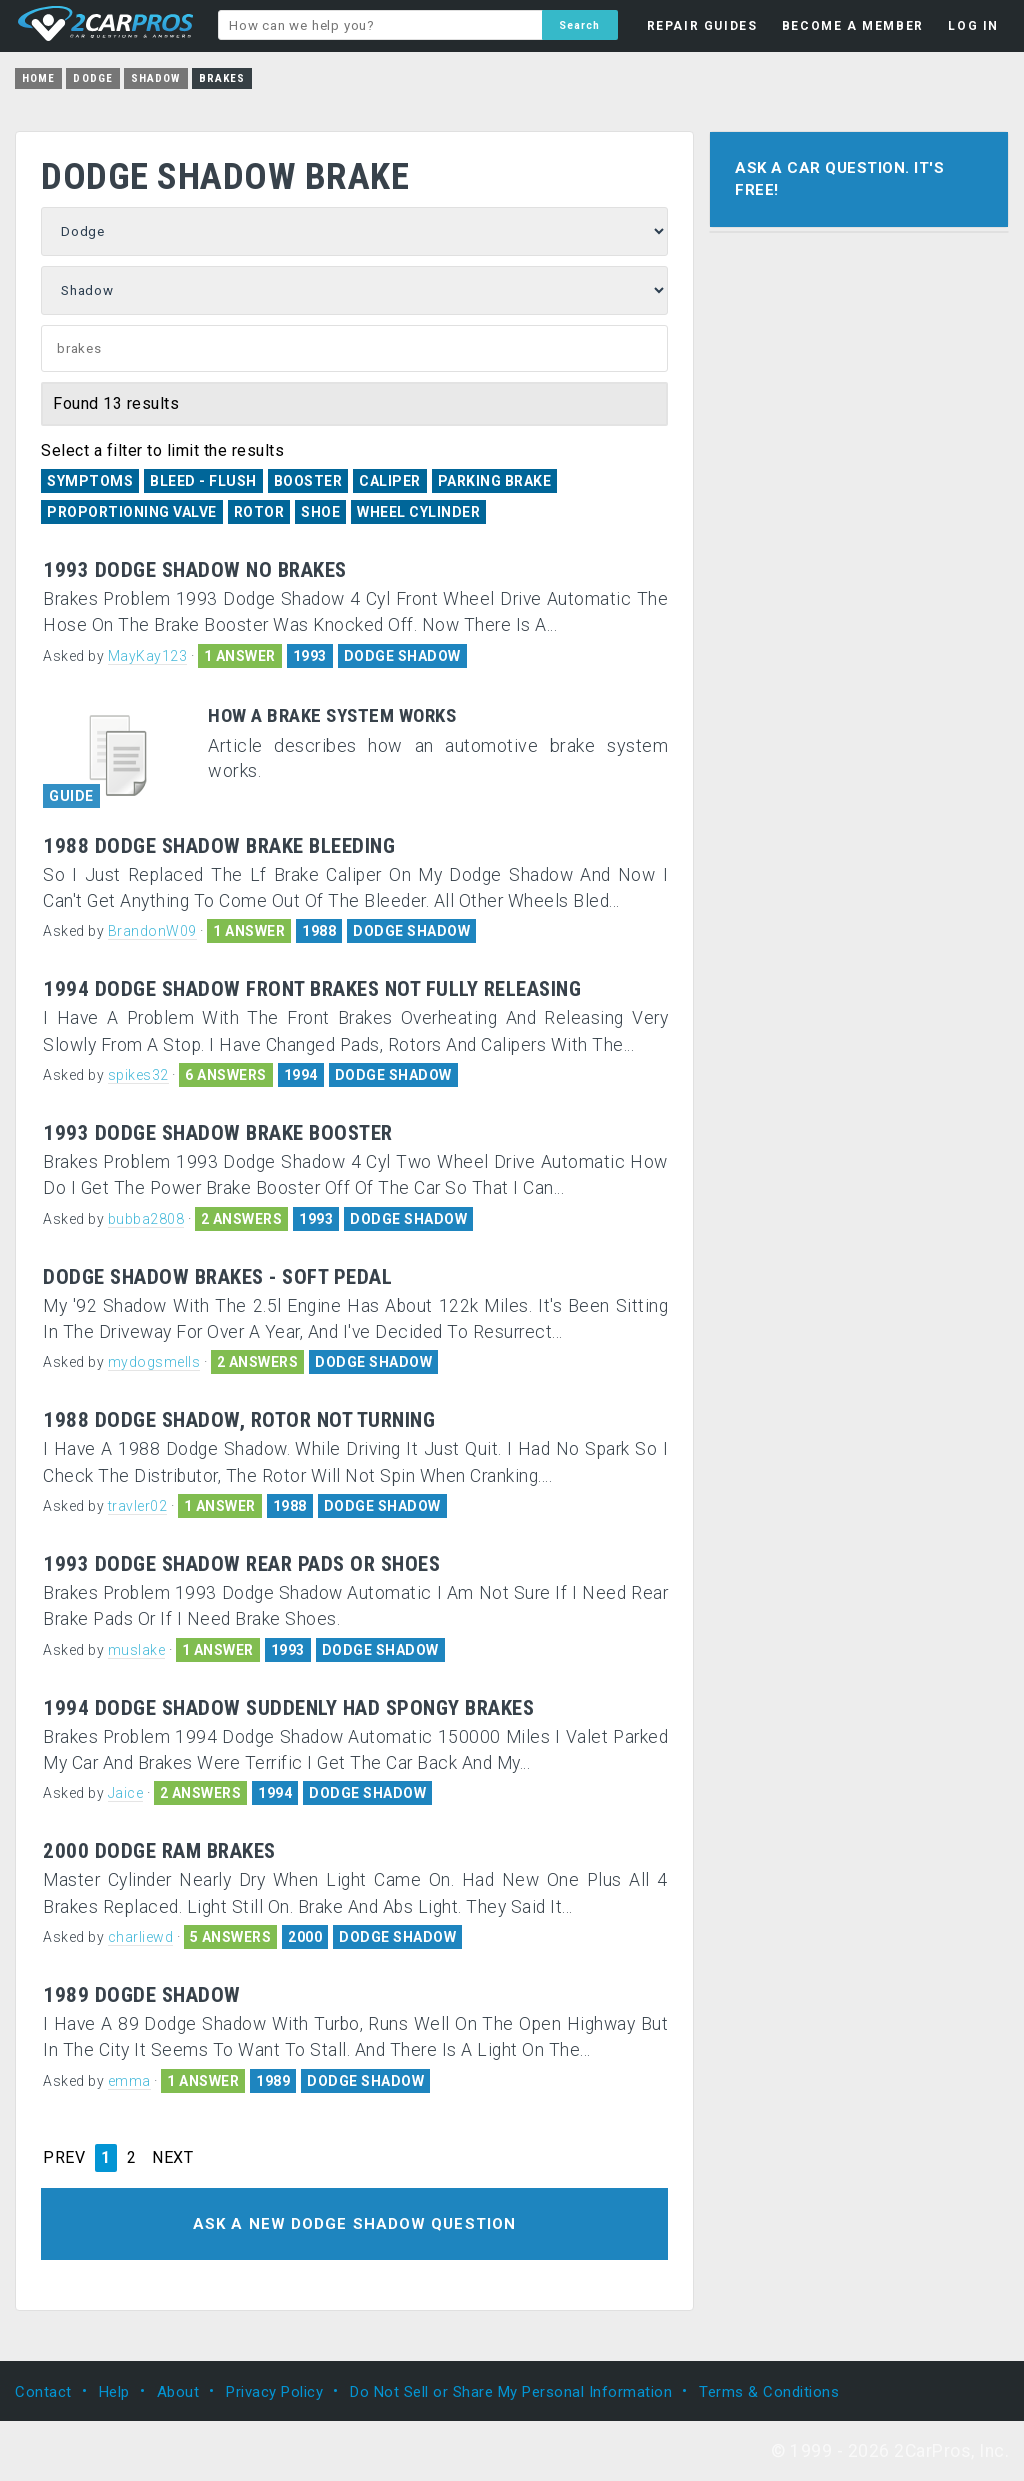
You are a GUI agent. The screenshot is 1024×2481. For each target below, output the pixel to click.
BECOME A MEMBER (853, 26)
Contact (43, 2391)
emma (129, 2081)
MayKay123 (148, 656)
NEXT (172, 2158)
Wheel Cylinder (418, 512)
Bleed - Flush (203, 481)
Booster (308, 481)
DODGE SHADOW (402, 656)
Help (114, 2391)
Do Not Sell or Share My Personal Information (511, 2391)
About (178, 2391)
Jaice (126, 1793)
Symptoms (90, 481)
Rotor (259, 512)
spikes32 (138, 1075)
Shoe (320, 512)
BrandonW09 (152, 931)
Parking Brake (495, 481)
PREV (64, 2158)
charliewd (141, 1937)
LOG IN (973, 26)
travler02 (138, 1506)
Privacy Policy (274, 2391)
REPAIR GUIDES (702, 26)
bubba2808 (146, 1219)
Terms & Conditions (769, 2391)
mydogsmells (154, 1362)
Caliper (390, 481)
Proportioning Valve (132, 512)
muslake (137, 1650)
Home (38, 78)
